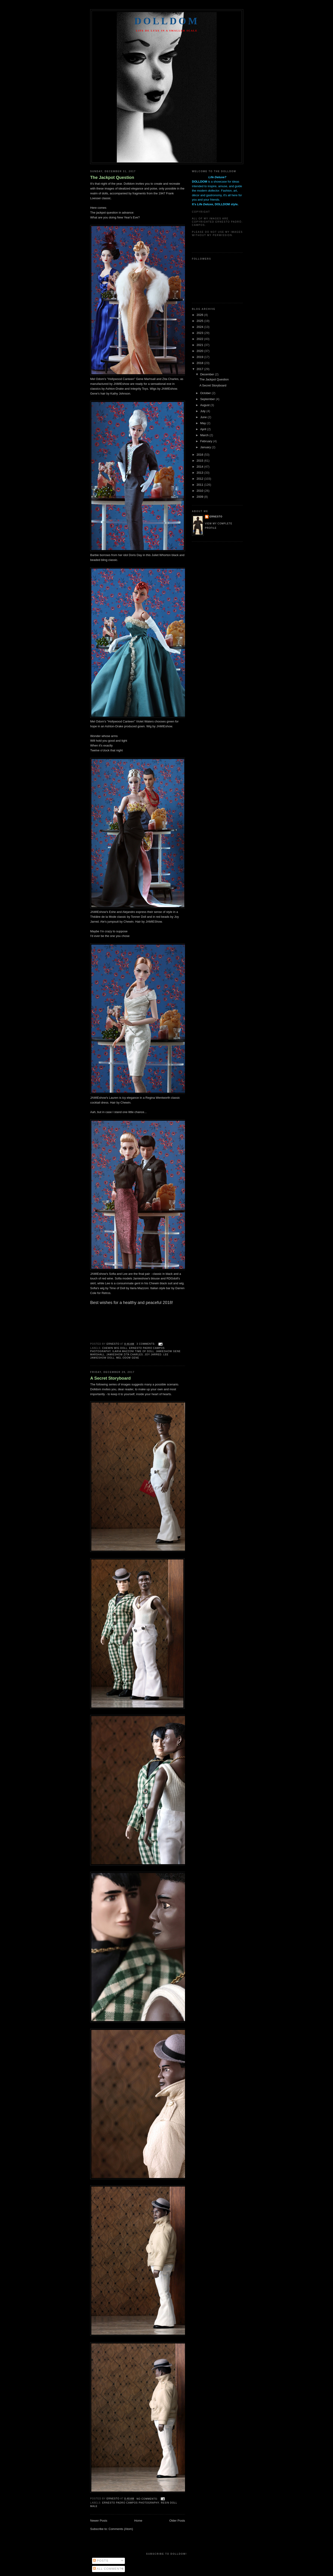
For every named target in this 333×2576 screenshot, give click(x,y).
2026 (200, 315)
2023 (200, 333)
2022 (200, 339)
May (203, 423)
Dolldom (166, 21)
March (205, 435)
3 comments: (146, 1344)
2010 (200, 490)
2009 (200, 496)
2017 (200, 369)
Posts (100, 2560)
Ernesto (216, 516)
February (206, 441)
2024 (200, 327)
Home (138, 2520)
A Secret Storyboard (110, 1378)
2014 (200, 466)
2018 (200, 363)
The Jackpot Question (112, 177)
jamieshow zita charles (124, 1354)
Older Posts (177, 2520)
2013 (200, 472)
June (204, 417)
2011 (200, 484)
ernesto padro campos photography (130, 2502)
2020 (200, 351)
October (206, 393)
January (206, 447)
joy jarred (153, 1354)
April (203, 429)
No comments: (147, 2499)
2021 (200, 345)
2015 (200, 460)
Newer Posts (98, 2520)
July (203, 411)
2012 (200, 478)
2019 (200, 357)
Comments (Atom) (121, 2529)
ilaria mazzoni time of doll (133, 1351)
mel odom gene (127, 1357)
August (205, 405)
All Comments (108, 2568)
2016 (200, 454)
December (207, 374)
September (208, 399)
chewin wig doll (114, 1348)
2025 (200, 321)
